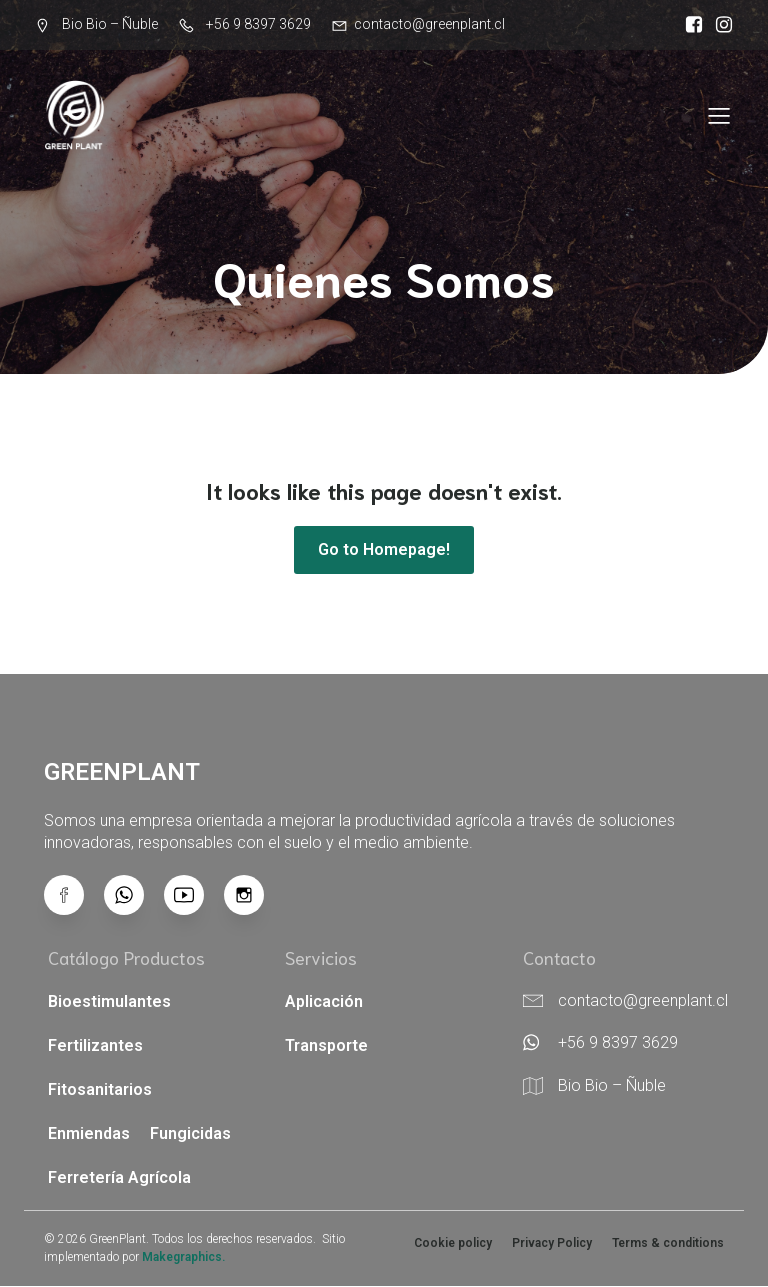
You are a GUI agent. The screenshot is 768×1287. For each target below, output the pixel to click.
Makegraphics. (183, 1258)
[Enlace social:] (134, 896)
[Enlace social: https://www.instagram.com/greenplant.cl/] (719, 25)
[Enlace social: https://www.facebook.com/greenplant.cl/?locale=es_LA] (74, 896)
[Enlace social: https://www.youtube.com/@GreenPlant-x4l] (194, 896)
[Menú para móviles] (719, 115)
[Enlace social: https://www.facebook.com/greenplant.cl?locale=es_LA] (689, 25)
